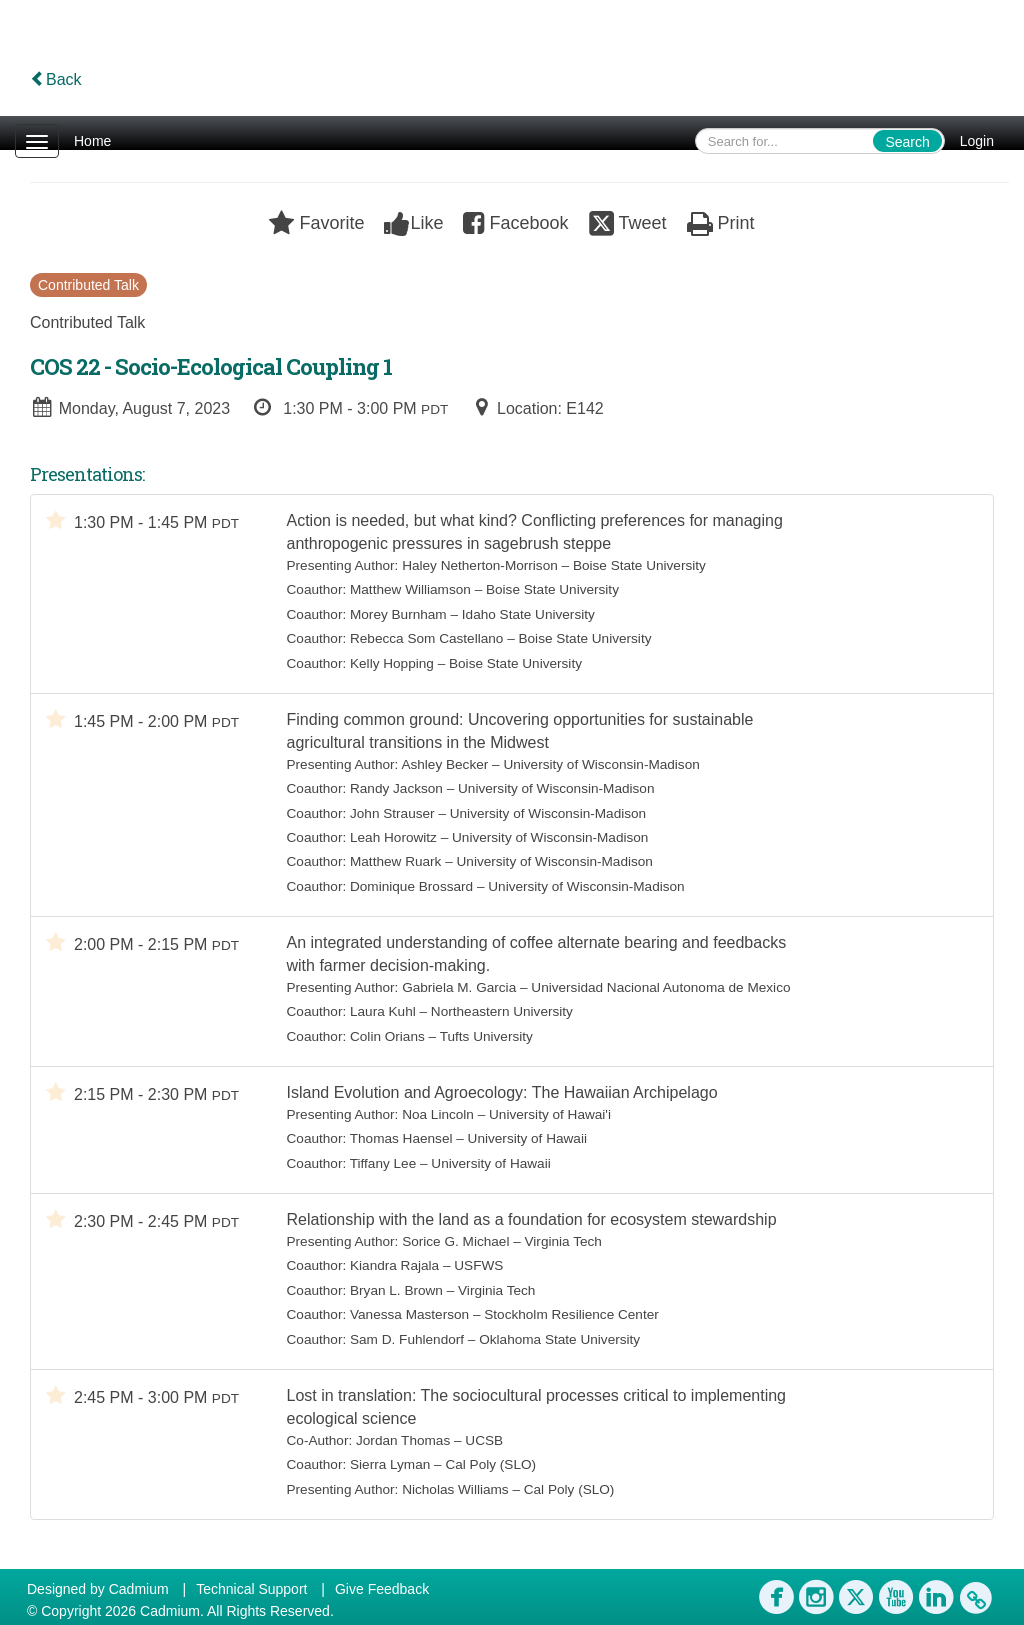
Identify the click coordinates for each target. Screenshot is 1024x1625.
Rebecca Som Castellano (426, 638)
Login (977, 141)
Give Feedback (382, 1589)
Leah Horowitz (393, 837)
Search (907, 142)
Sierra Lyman (390, 1464)
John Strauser (392, 813)
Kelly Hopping (392, 663)
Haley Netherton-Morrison (480, 565)
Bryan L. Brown (396, 1290)
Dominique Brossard (411, 886)
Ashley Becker (444, 764)
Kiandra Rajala (394, 1265)
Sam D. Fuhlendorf (407, 1339)
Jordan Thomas (403, 1440)
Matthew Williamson (410, 589)
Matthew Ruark (395, 861)
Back (56, 79)
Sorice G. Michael (455, 1241)
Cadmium (139, 1589)
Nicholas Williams (455, 1489)
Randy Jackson (396, 788)
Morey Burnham (398, 614)
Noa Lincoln (438, 1114)
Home (92, 141)
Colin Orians (387, 1036)
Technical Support (251, 1589)
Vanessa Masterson (409, 1314)
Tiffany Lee (383, 1163)
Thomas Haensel (401, 1138)
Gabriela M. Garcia (459, 987)
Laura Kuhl (383, 1011)
